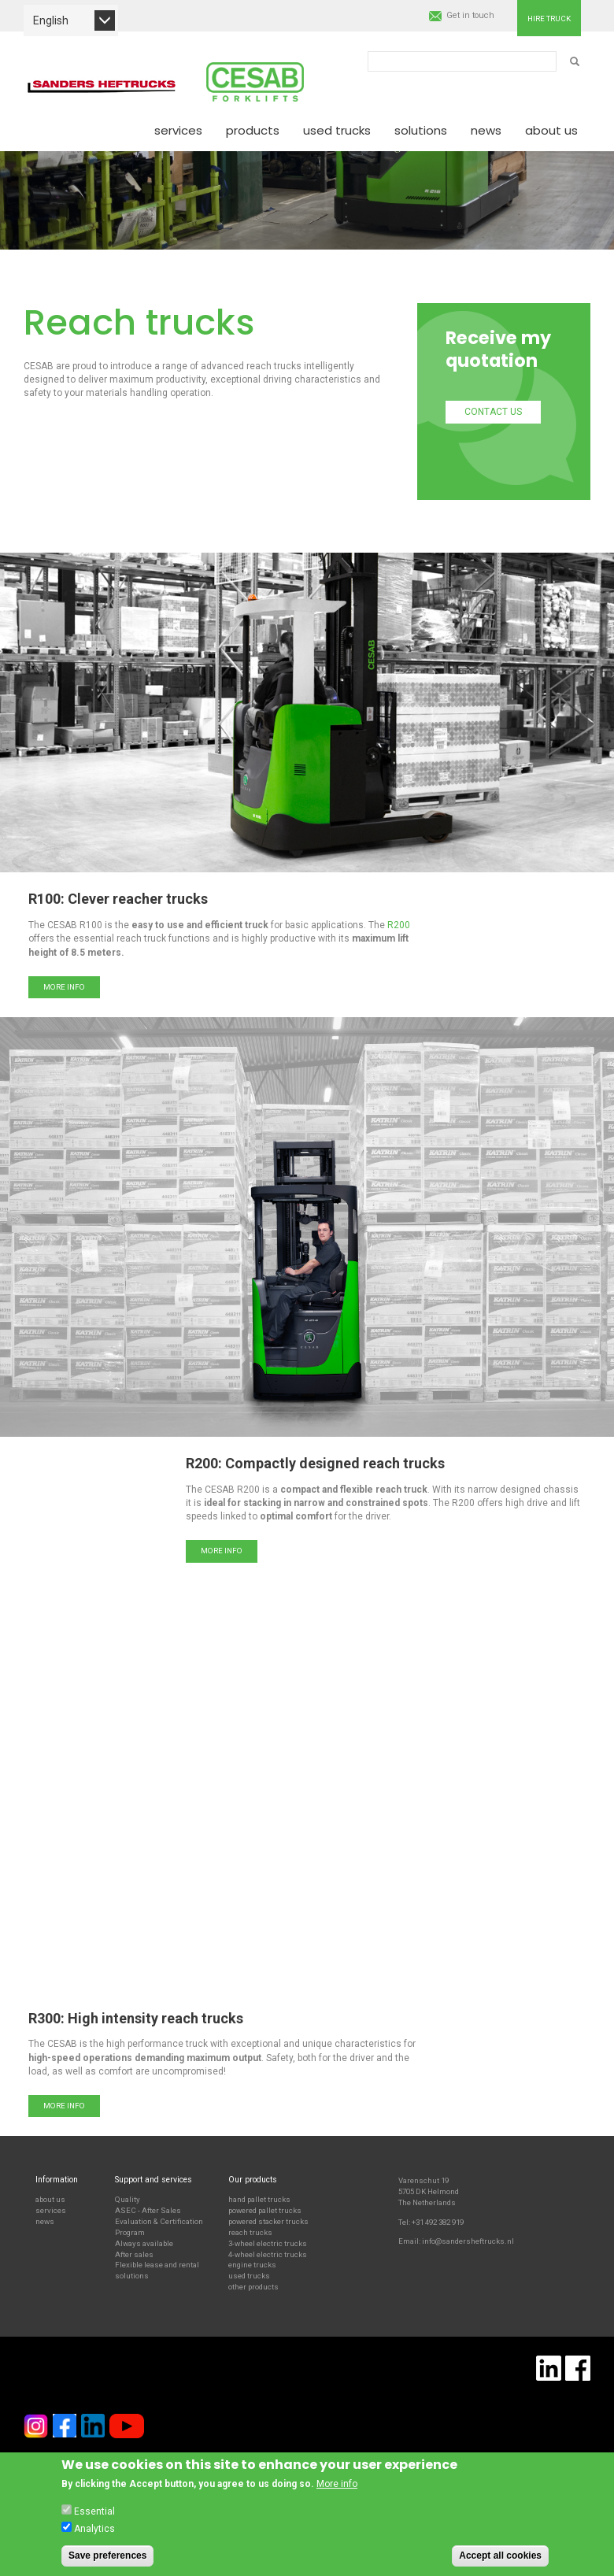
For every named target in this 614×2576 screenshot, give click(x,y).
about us (50, 2199)
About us (551, 130)
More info (64, 987)
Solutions (420, 130)
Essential (94, 2511)
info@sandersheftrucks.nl (468, 2241)
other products (253, 2286)
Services (178, 130)
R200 (398, 925)
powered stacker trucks (268, 2221)
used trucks (249, 2275)
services (50, 2210)
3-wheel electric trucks (267, 2243)
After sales (134, 2254)
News (486, 130)
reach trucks (250, 2232)
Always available (144, 2243)
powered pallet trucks (264, 2210)
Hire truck (549, 18)
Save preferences (107, 2555)
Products (252, 130)
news (44, 2221)
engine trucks (252, 2264)
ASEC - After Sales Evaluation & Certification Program (159, 2221)
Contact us (493, 411)
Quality (127, 2199)
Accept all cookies (500, 2555)
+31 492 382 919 (438, 2222)
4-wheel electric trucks (267, 2254)
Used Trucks (337, 130)
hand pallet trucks (259, 2199)
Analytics (94, 2528)
